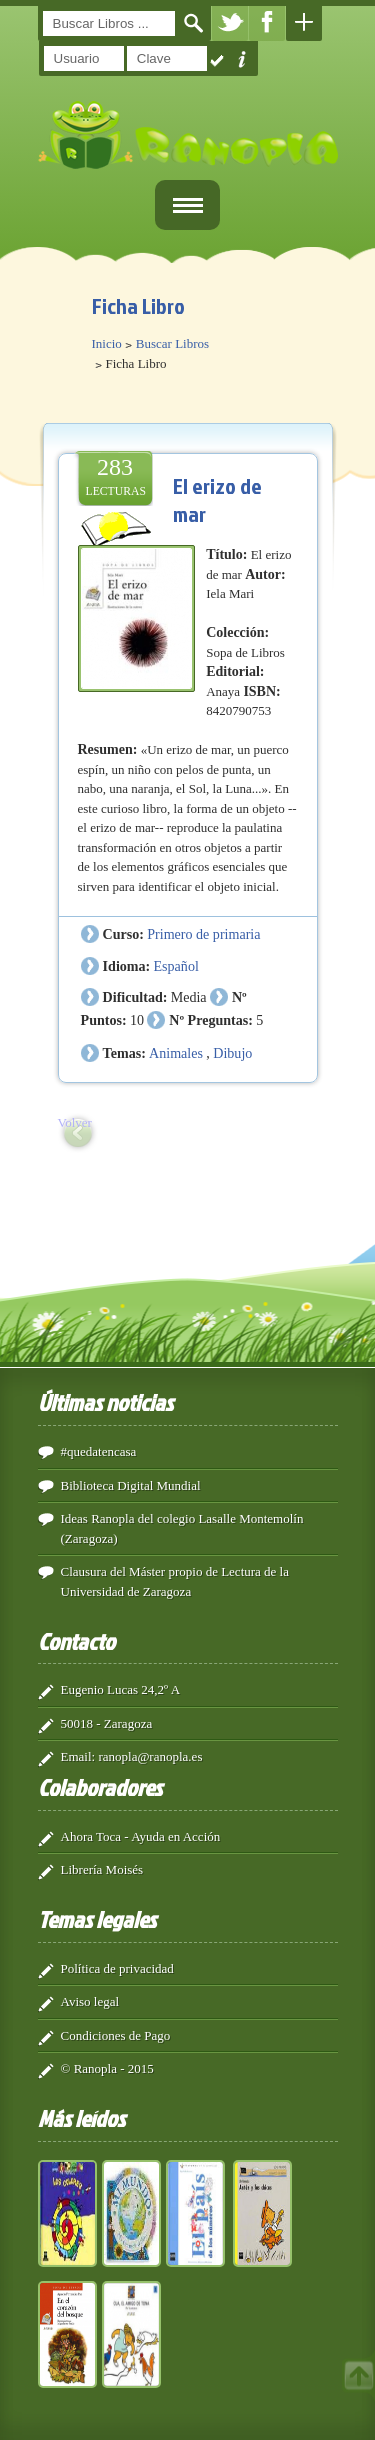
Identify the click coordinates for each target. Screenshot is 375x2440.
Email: (78, 1756)
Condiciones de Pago (116, 2035)
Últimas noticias (105, 1402)
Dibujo (232, 1053)
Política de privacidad (117, 1968)
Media (189, 997)
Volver (75, 1122)
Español (176, 966)
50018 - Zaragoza (107, 1723)
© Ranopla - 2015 (107, 2068)
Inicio (107, 343)
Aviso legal (90, 2001)
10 (137, 1020)
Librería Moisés (102, 1869)
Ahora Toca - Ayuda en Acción (141, 1836)
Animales (176, 1053)
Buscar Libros (172, 343)
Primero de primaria (203, 934)
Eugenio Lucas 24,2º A (121, 1689)
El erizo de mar (217, 499)
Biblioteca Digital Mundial (131, 1485)
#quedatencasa (99, 1451)
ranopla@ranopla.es (150, 1756)
